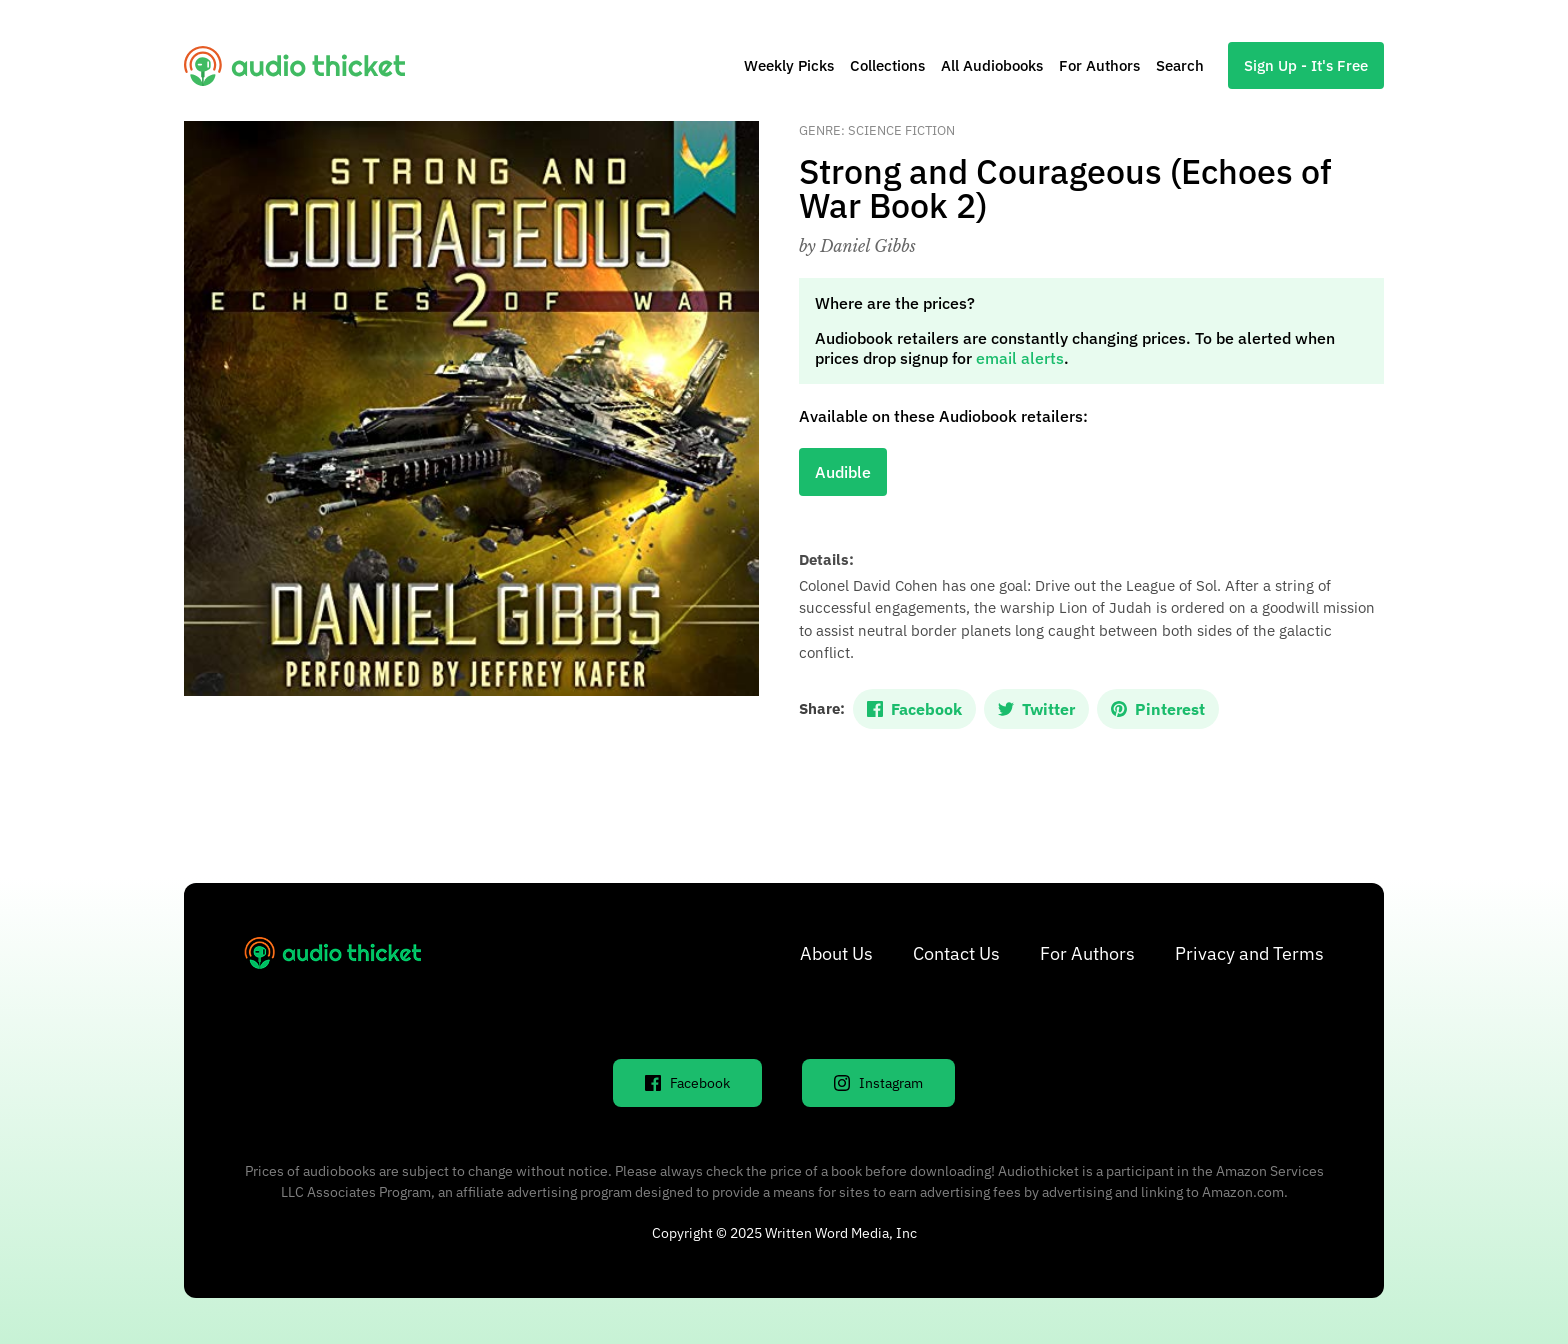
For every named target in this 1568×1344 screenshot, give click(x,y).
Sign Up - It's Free (1306, 65)
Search (1180, 65)
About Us (836, 953)
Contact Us (956, 953)
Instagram (878, 1083)
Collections (887, 65)
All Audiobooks (992, 65)
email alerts (1020, 358)
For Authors (1099, 65)
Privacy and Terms (1249, 953)
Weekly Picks (789, 65)
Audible (843, 472)
